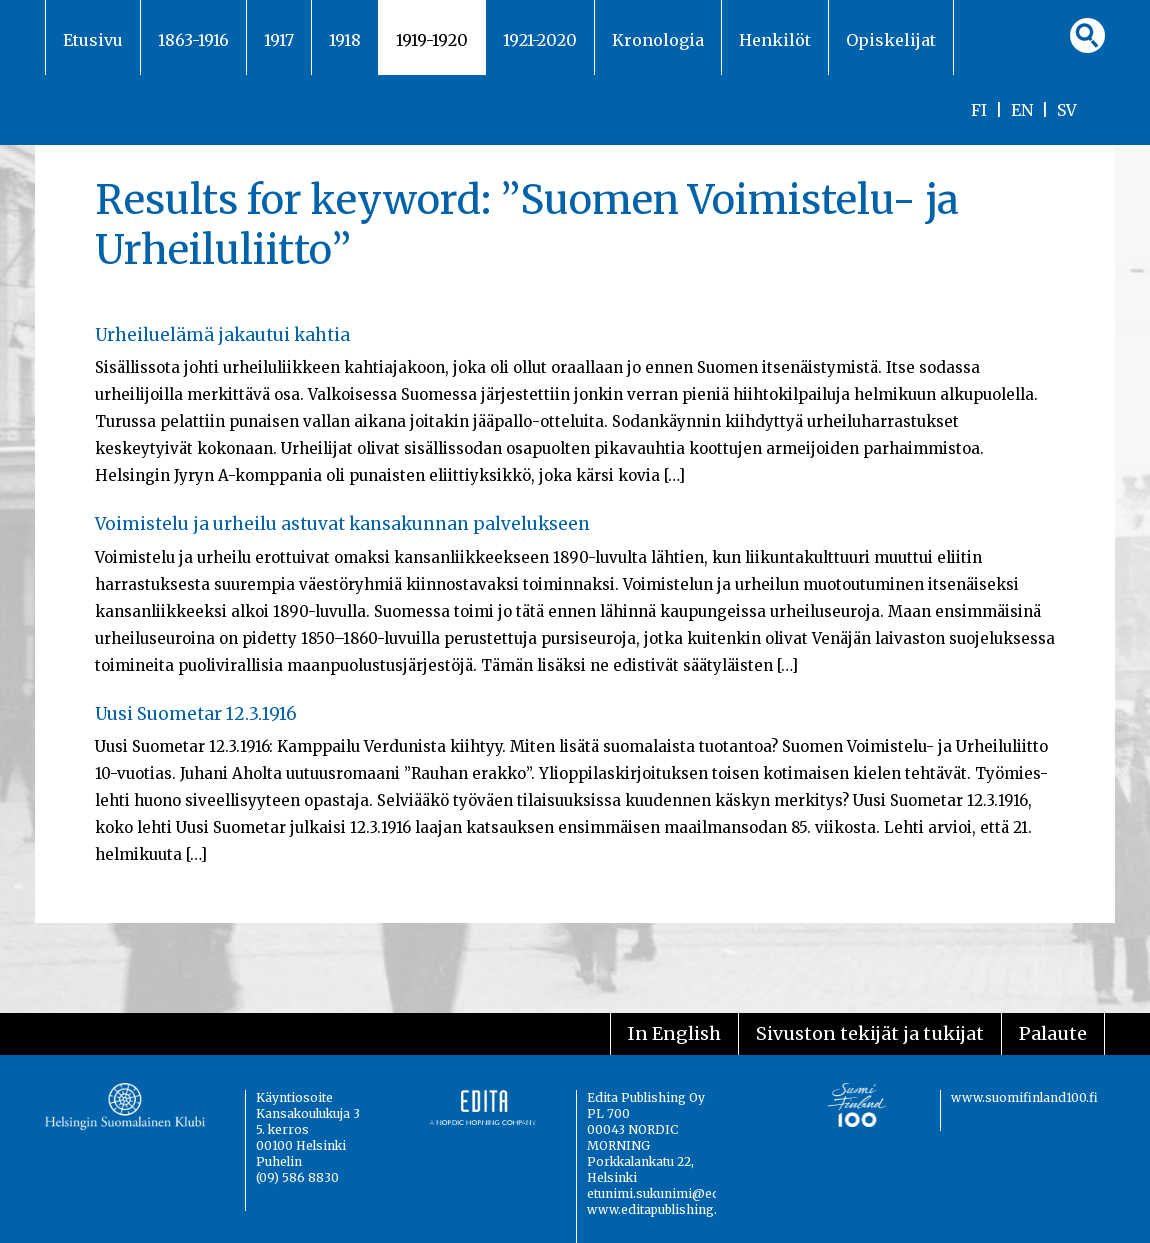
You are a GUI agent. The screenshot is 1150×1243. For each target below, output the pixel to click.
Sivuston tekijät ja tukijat (870, 1033)
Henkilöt (775, 40)
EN (1022, 110)
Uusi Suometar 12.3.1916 (196, 714)
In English (674, 1033)
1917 (279, 40)
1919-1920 (432, 40)
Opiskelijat (891, 40)
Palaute (1053, 1033)
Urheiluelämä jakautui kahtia (222, 335)
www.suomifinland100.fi (1024, 1097)
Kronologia (658, 40)
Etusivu (93, 40)
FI (979, 110)
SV (1067, 110)
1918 (345, 40)
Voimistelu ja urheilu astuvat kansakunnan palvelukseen (342, 524)
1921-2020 (540, 40)
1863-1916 (193, 40)
